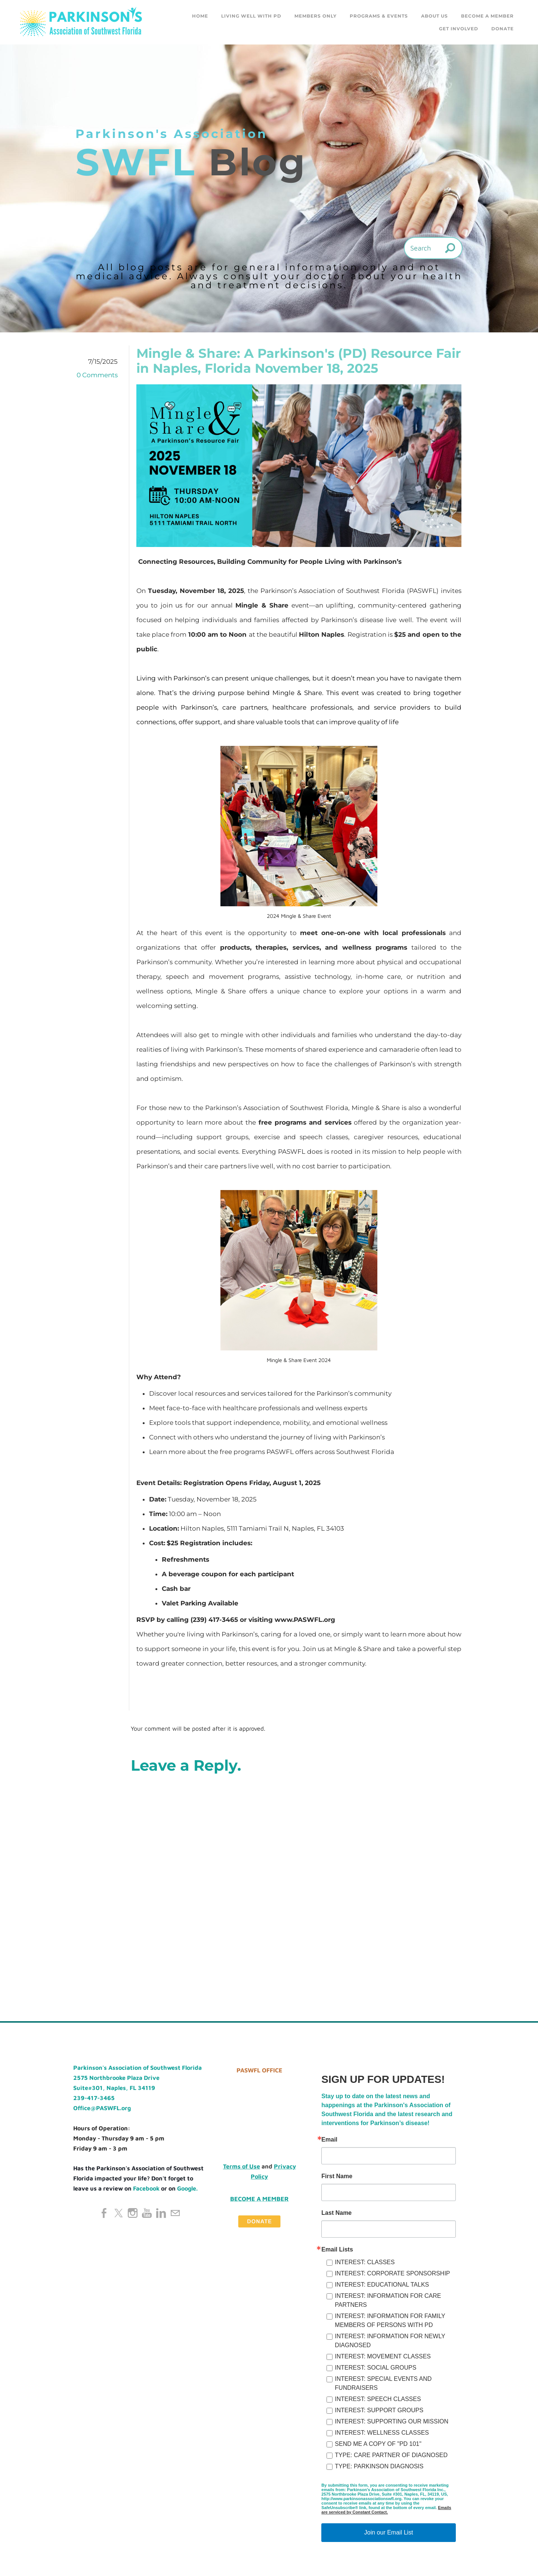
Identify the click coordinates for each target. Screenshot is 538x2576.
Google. (187, 2188)
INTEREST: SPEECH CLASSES (378, 2399)
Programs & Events (379, 16)
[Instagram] (132, 2213)
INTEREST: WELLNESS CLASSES (382, 2433)
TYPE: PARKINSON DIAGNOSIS (379, 2466)
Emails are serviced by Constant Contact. (386, 2510)
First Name (336, 2177)
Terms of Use (241, 2166)
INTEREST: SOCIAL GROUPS (375, 2368)
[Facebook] (104, 2213)
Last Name (336, 2213)
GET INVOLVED (458, 29)
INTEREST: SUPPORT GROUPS (379, 2410)
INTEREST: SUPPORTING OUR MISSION (391, 2422)
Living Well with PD (251, 16)
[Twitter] (118, 2213)
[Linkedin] (161, 2213)
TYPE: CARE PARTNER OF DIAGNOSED (391, 2455)
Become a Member (487, 16)
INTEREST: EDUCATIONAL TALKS (382, 2285)
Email (329, 2140)
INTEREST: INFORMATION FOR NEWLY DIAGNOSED (390, 2341)
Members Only (315, 16)
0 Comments (97, 375)
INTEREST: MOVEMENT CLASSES (383, 2357)
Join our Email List (388, 2533)
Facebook (146, 2188)
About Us (434, 16)
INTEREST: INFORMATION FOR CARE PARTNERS (388, 2300)
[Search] (433, 248)
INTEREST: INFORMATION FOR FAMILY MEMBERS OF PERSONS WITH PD (390, 2320)
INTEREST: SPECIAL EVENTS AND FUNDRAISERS (383, 2383)
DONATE (502, 29)
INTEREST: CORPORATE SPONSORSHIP (392, 2274)
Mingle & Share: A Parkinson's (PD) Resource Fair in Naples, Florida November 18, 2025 (298, 361)
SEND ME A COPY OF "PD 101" (378, 2444)
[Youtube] (147, 2213)
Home (200, 16)
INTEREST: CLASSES (365, 2262)
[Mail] (175, 2213)
